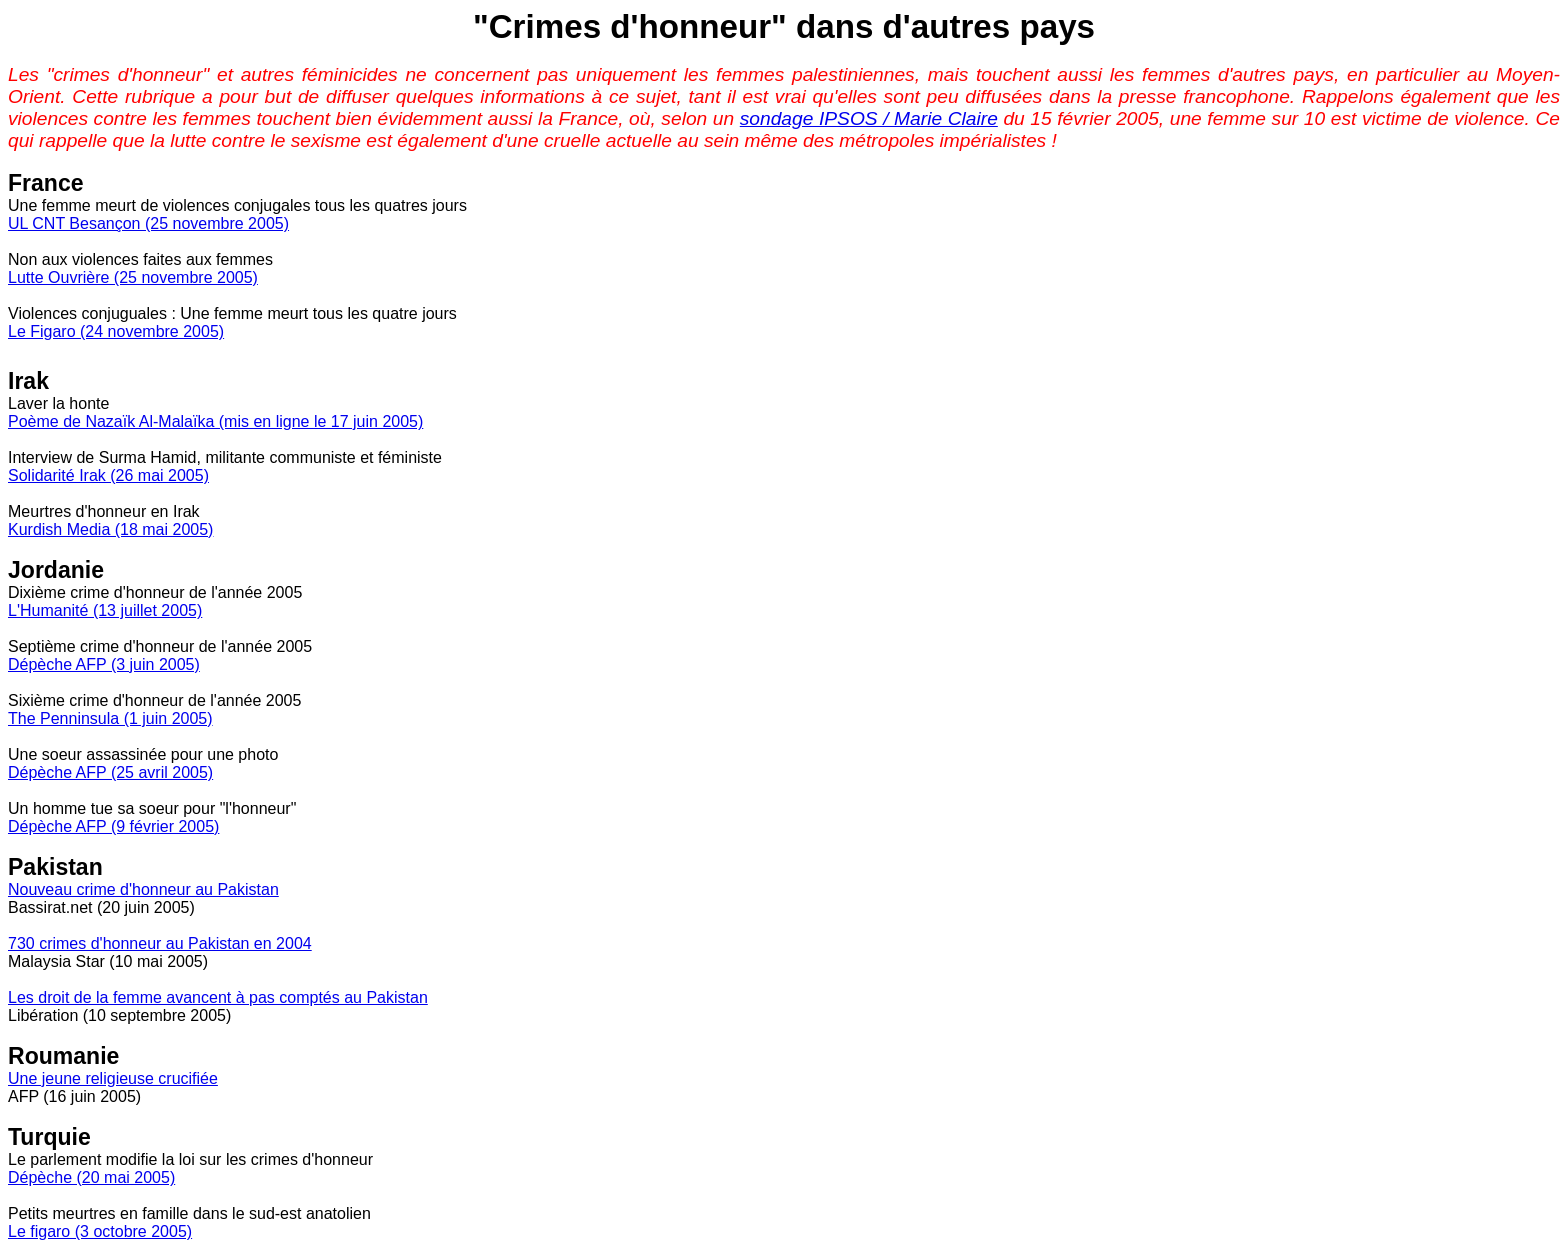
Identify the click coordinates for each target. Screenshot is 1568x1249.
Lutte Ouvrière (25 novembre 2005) (133, 277)
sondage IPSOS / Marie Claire (869, 118)
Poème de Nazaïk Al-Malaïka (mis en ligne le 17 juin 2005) (215, 421)
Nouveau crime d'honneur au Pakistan (143, 889)
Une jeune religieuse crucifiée (113, 1078)
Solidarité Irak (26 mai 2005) (108, 475)
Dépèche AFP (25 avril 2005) (110, 772)
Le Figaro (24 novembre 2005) (116, 331)
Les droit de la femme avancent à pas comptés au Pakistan (218, 997)
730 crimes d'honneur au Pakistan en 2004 (160, 943)
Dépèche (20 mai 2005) (91, 1177)
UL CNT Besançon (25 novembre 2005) (148, 223)
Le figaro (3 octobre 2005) (100, 1231)
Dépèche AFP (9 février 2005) (113, 826)
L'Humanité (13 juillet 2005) (105, 610)
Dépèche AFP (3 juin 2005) (104, 664)
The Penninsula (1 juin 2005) (110, 718)
